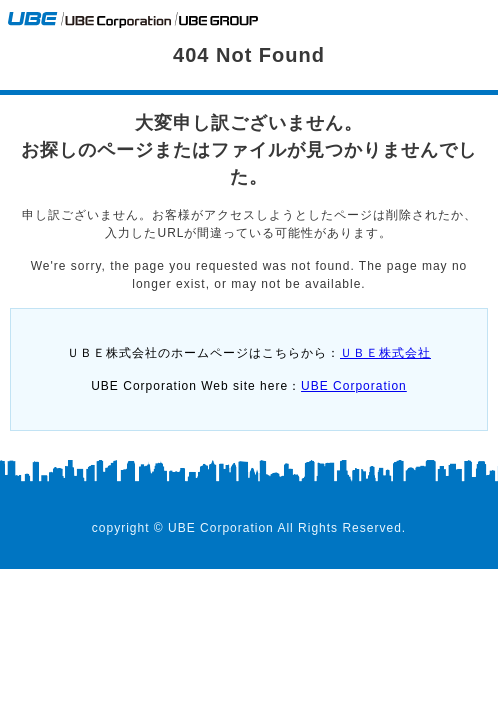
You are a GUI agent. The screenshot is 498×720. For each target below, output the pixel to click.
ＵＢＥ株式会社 (385, 353)
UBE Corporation (354, 386)
